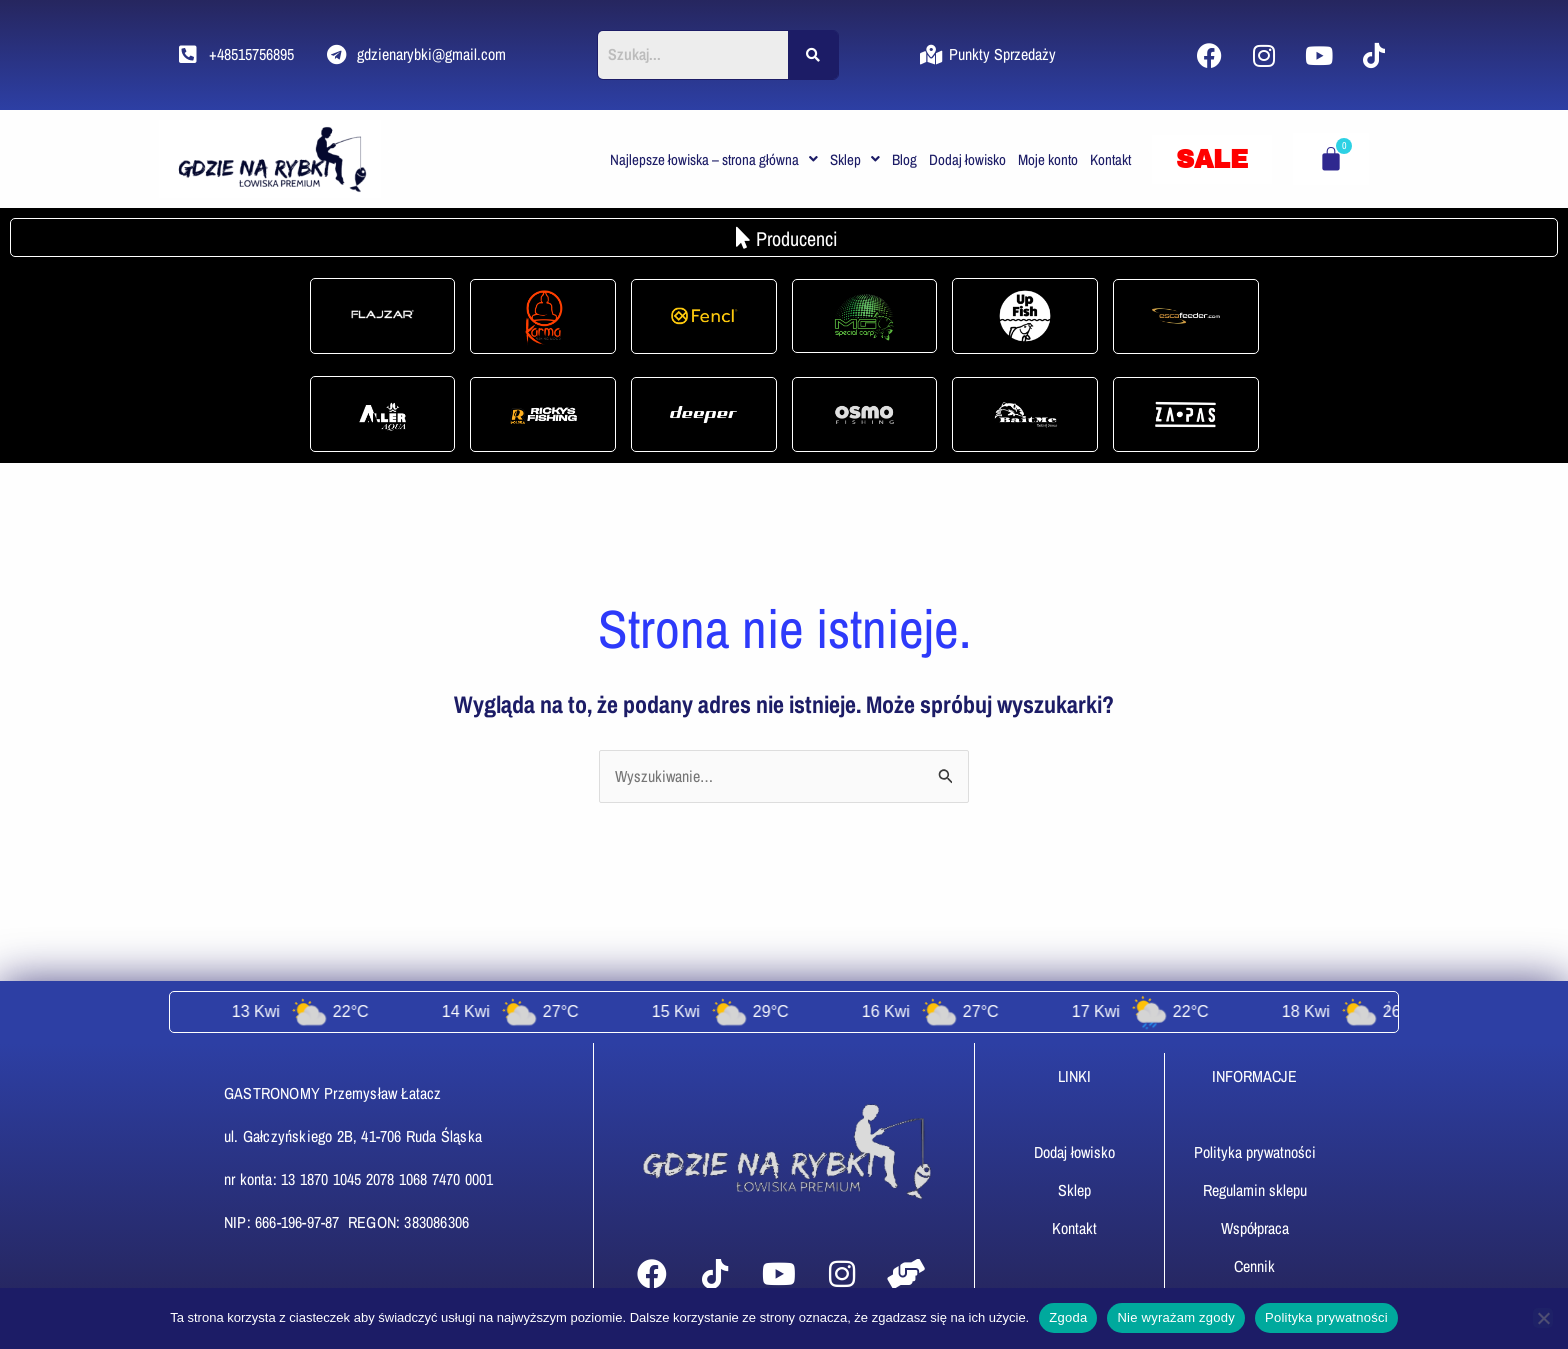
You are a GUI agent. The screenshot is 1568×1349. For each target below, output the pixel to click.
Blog (904, 159)
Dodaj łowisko (967, 159)
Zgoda (1068, 1317)
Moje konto (1048, 159)
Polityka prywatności (1326, 1317)
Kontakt (1110, 159)
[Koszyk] (1331, 159)
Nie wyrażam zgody (1176, 1317)
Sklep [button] (855, 159)
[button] (714, 159)
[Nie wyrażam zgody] (1543, 1318)
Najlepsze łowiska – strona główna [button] (714, 159)
